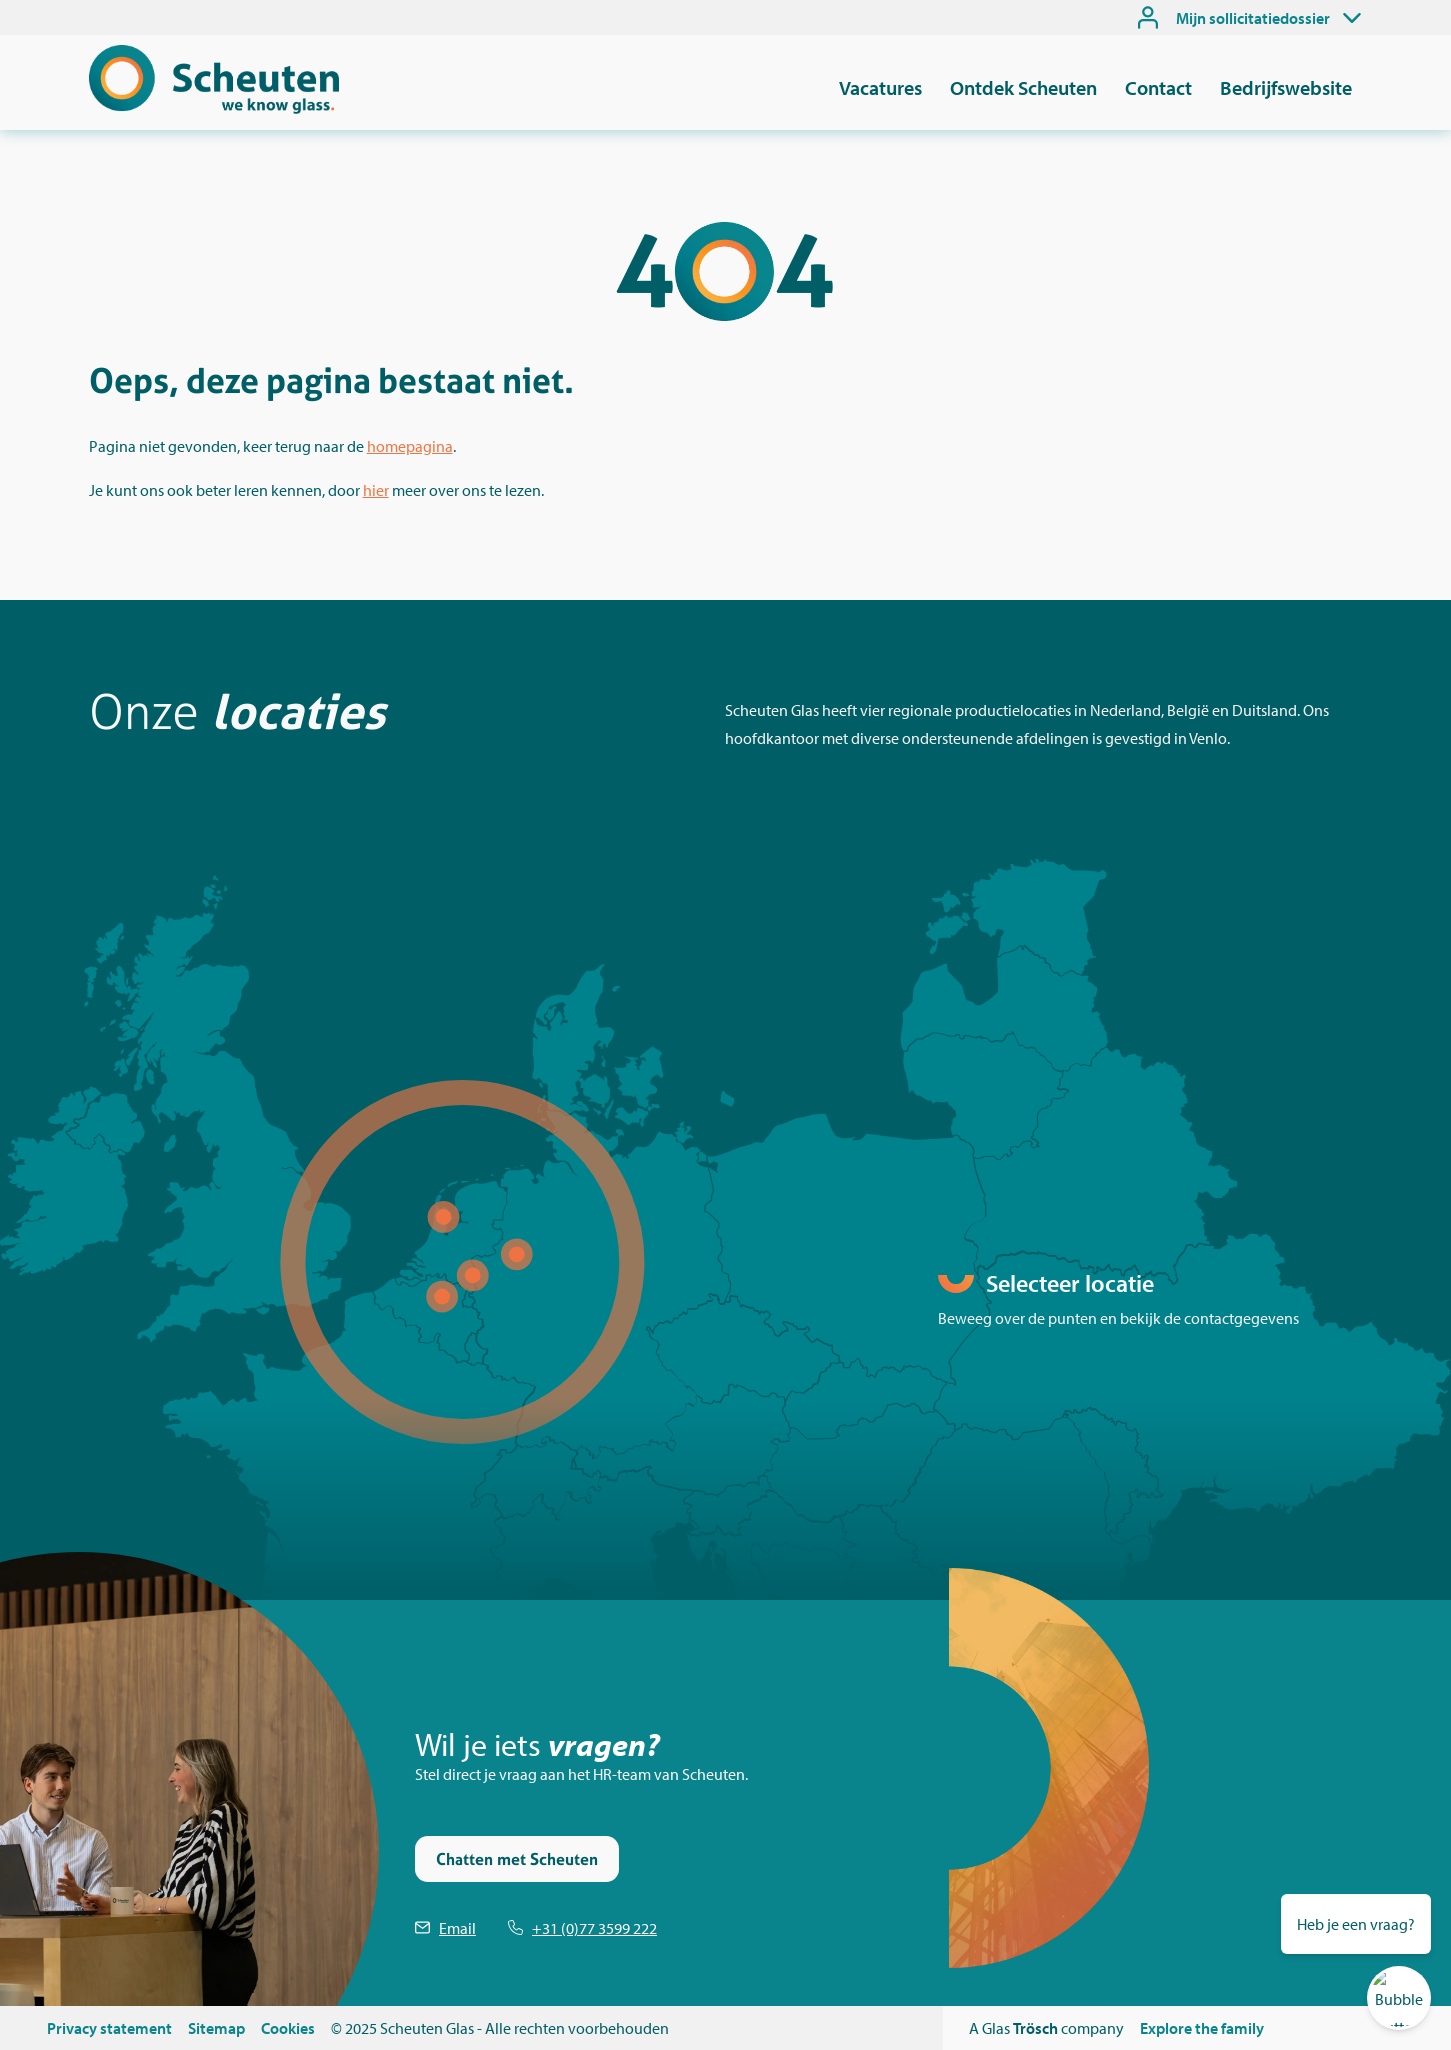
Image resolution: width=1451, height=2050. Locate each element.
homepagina (410, 446)
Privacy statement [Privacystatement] (109, 2028)
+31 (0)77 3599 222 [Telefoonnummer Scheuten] (594, 1928)
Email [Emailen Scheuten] (457, 1928)
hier (376, 490)
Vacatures (880, 87)
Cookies (288, 2028)
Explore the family (1202, 2028)
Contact (1158, 87)
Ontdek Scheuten (1023, 87)
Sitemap (216, 2028)
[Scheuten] (214, 108)
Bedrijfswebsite (1286, 87)
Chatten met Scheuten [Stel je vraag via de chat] (517, 1859)
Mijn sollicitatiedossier (1253, 18)
